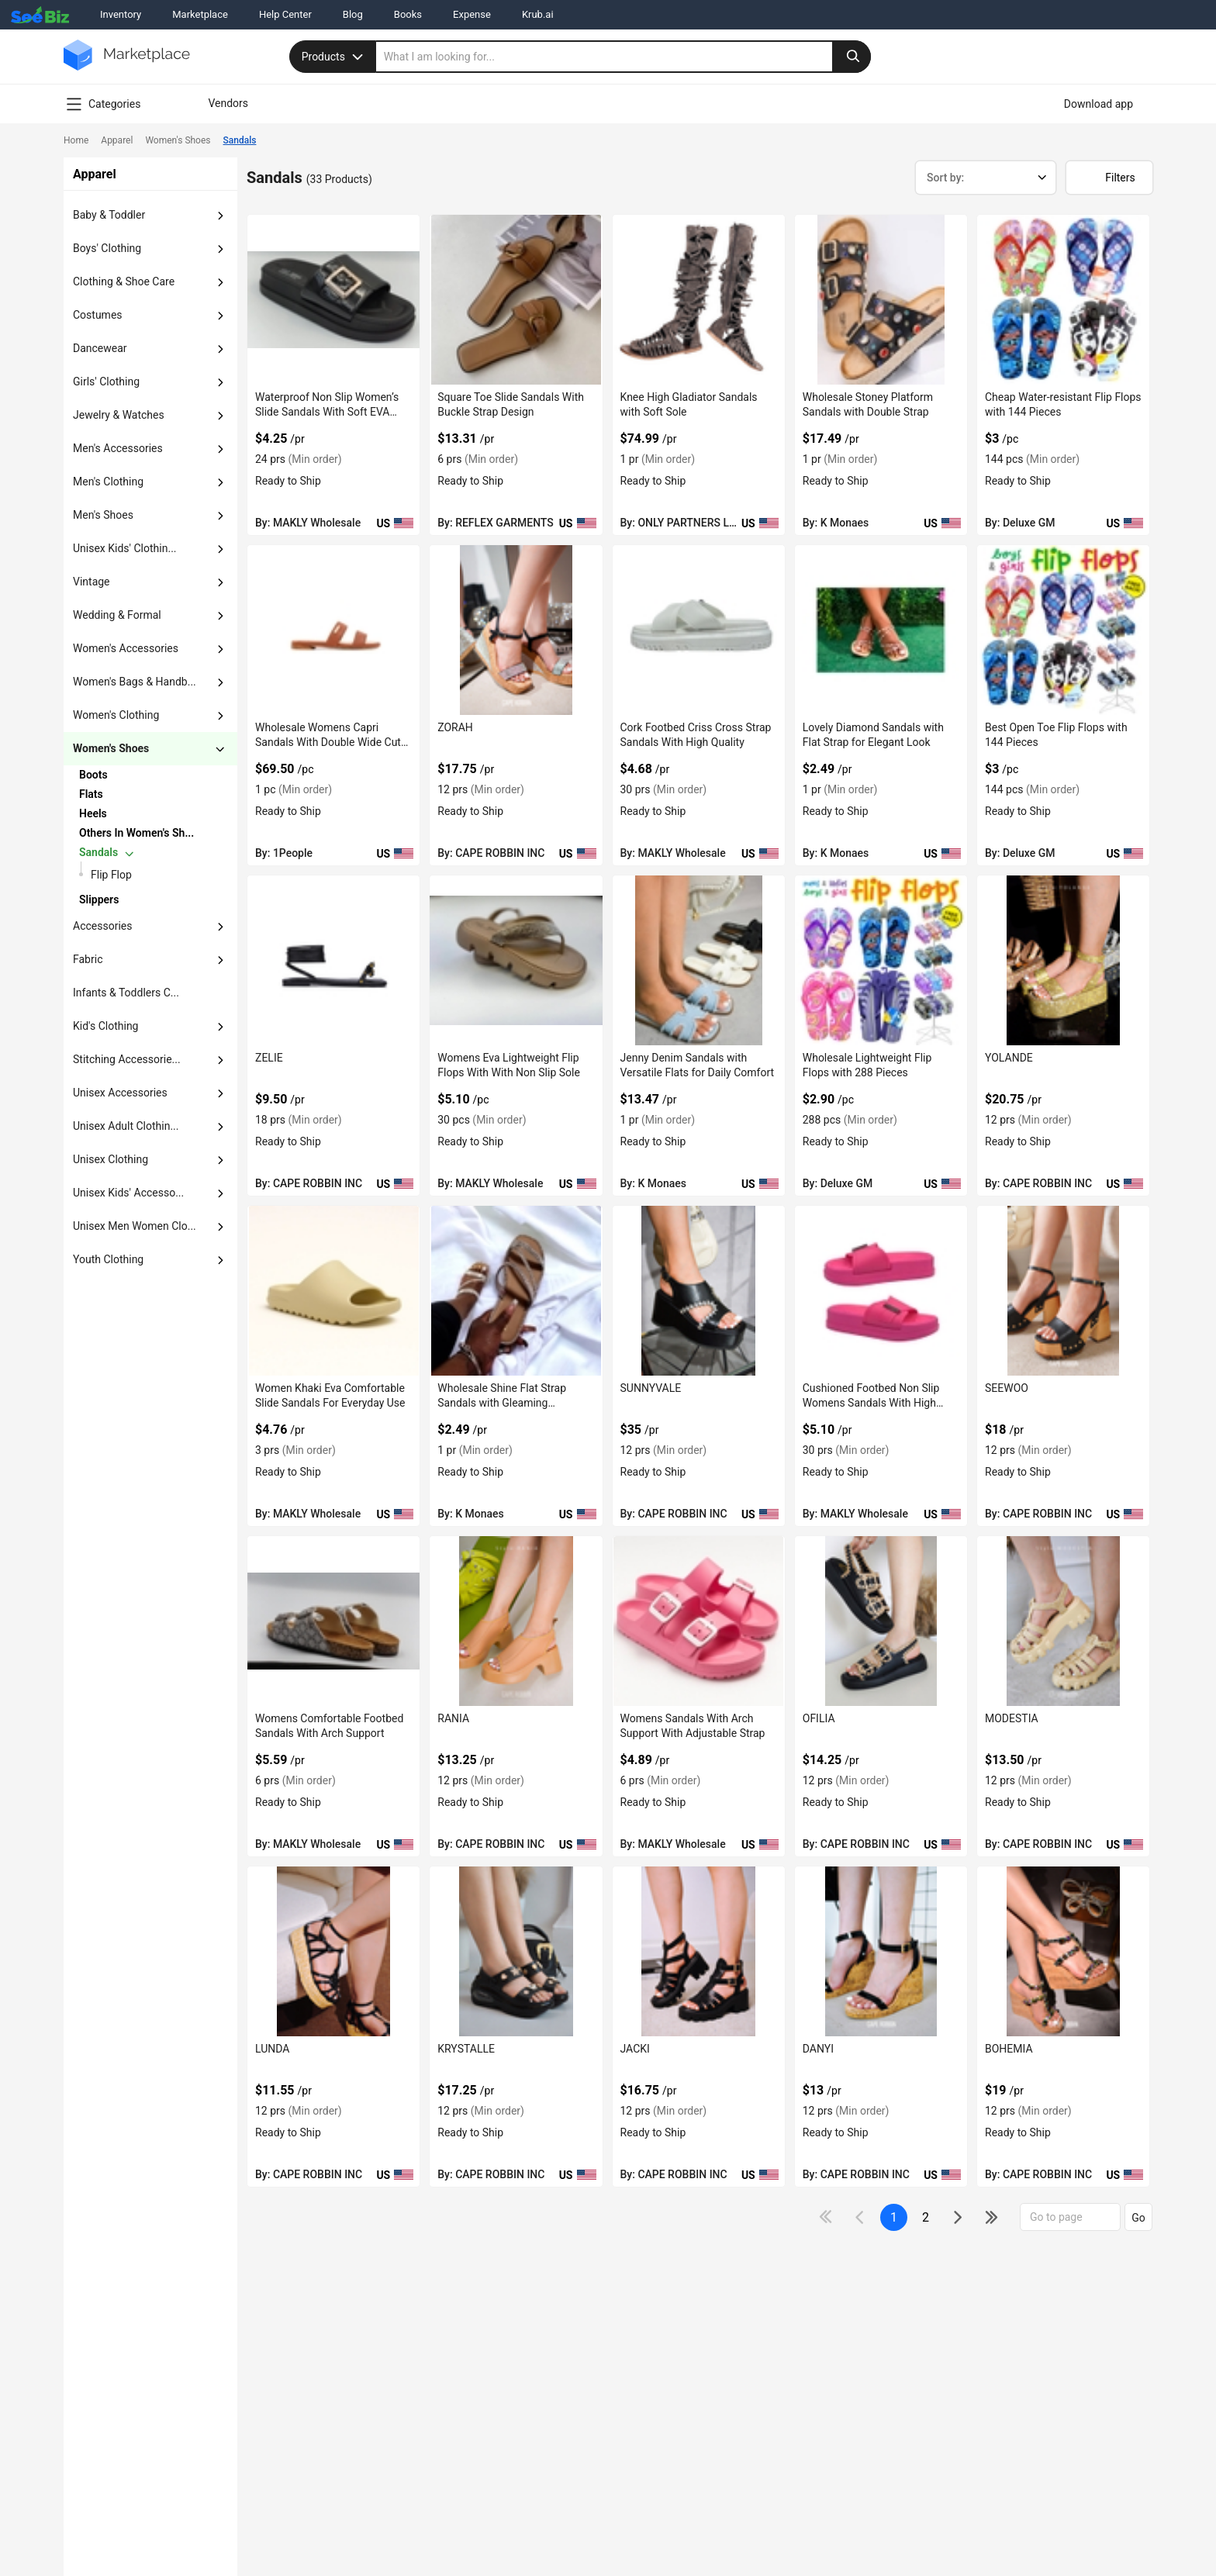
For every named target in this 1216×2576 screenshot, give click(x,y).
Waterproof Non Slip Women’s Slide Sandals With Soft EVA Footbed (327, 412)
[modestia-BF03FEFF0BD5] (1063, 1621)
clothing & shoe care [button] (123, 281)
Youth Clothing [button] (108, 1259)
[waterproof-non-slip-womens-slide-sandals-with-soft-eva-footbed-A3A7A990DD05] (333, 300)
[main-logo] (127, 66)
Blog (353, 14)
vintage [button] (91, 581)
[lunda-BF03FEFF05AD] (333, 1951)
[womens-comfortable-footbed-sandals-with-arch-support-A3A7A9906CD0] (333, 1621)
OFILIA (819, 1718)
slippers (99, 899)
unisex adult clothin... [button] (126, 1126)
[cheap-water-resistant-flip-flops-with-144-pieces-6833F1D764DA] (1063, 300)
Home (76, 140)
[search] (623, 56)
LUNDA (272, 2048)
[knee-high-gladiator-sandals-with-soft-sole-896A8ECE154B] (699, 300)
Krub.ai (538, 14)
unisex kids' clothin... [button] (125, 548)
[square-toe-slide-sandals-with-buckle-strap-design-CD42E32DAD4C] (516, 300)
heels (93, 813)
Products (334, 56)
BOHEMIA (1009, 2048)
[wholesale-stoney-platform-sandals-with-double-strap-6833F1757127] (881, 300)
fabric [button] (87, 959)
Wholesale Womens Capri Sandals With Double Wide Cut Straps (328, 742)
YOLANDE (1009, 1057)
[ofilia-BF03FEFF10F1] (881, 1621)
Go (1138, 2218)
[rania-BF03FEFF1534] (516, 1621)
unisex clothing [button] (110, 1159)
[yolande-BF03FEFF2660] (1063, 960)
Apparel (117, 140)
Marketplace (200, 14)
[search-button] (851, 56)
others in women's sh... (136, 833)
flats (91, 794)
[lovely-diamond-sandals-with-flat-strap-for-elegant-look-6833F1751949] (881, 630)
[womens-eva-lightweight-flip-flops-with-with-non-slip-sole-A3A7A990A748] (516, 960)
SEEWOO (1006, 1388)
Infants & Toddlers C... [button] (126, 992)
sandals (98, 852)
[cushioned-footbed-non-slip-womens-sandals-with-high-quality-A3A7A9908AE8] (881, 1291)
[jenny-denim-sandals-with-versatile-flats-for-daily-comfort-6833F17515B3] (699, 960)
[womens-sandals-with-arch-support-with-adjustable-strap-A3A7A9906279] (699, 1621)
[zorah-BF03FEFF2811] (516, 630)
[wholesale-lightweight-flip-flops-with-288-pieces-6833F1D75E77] (881, 960)
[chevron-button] (138, 774)
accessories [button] (102, 926)
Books (408, 14)
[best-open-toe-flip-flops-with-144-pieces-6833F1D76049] (1063, 630)
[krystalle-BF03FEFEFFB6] (516, 1951)
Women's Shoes (177, 140)
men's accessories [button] (118, 448)
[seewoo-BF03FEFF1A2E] (1063, 1291)
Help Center (285, 14)
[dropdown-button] (220, 215)
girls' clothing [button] (106, 381)
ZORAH (455, 727)
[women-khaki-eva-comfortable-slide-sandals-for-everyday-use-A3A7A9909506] (333, 1291)
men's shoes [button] (103, 515)
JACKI (635, 2048)
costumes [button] (98, 315)
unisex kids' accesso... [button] (128, 1192)
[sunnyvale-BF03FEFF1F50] (699, 1291)
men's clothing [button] (108, 481)
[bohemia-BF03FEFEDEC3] (1063, 1951)
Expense (472, 14)
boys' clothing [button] (107, 248)
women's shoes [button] (111, 748)
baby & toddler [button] (109, 215)
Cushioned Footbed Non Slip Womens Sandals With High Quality (871, 1403)
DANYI (818, 2048)
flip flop (111, 874)
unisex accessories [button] (120, 1092)
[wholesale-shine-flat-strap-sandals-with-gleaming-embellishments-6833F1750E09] (516, 1291)
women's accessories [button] (125, 648)
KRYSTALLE (466, 2048)
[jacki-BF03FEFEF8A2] (699, 1951)
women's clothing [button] (116, 715)
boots (93, 774)
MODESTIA (1011, 1718)
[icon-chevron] (861, 2217)
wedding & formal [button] (117, 615)
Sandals (240, 140)
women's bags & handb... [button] (134, 681)
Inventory (120, 14)
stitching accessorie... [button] (127, 1059)
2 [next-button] (925, 2217)
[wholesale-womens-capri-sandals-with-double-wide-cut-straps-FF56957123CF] (333, 630)
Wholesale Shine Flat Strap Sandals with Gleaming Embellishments (501, 1403)
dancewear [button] (100, 348)
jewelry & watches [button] (118, 415)
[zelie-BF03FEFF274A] (333, 960)
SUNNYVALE (651, 1388)
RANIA (453, 1718)
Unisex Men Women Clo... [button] (134, 1226)
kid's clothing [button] (105, 1026)
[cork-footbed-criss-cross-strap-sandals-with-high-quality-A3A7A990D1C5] (699, 630)
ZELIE (269, 1057)
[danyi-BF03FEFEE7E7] (881, 1951)
